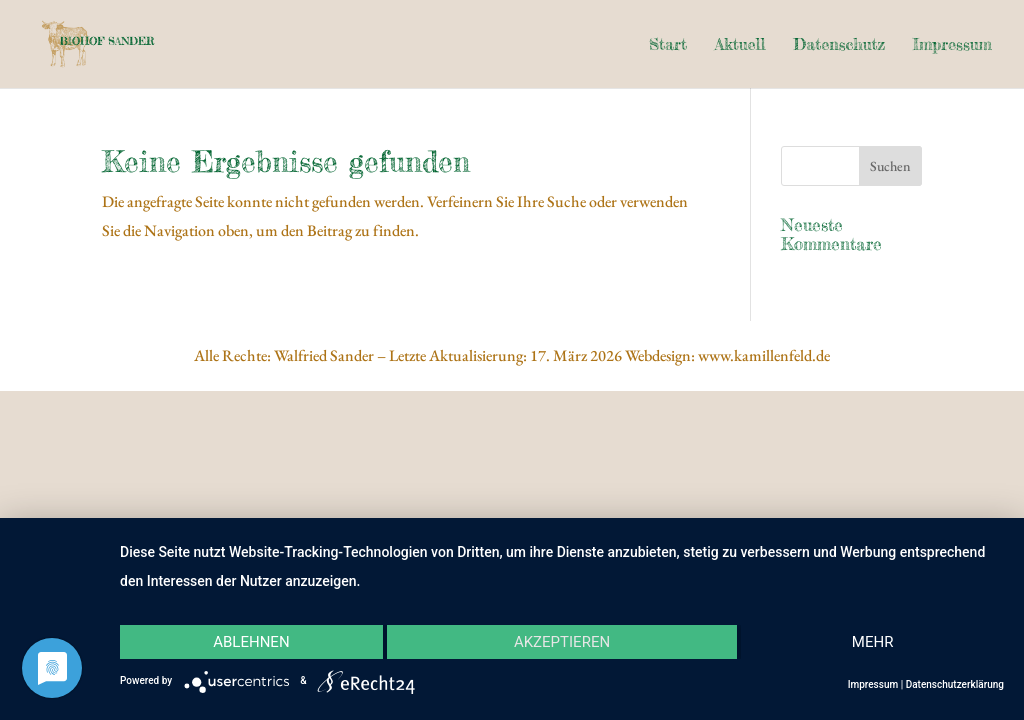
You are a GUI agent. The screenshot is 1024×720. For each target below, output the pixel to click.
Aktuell (740, 45)
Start (668, 45)
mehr (873, 642)
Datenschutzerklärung (955, 684)
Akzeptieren (562, 642)
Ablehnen (251, 642)
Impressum (952, 45)
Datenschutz (839, 45)
